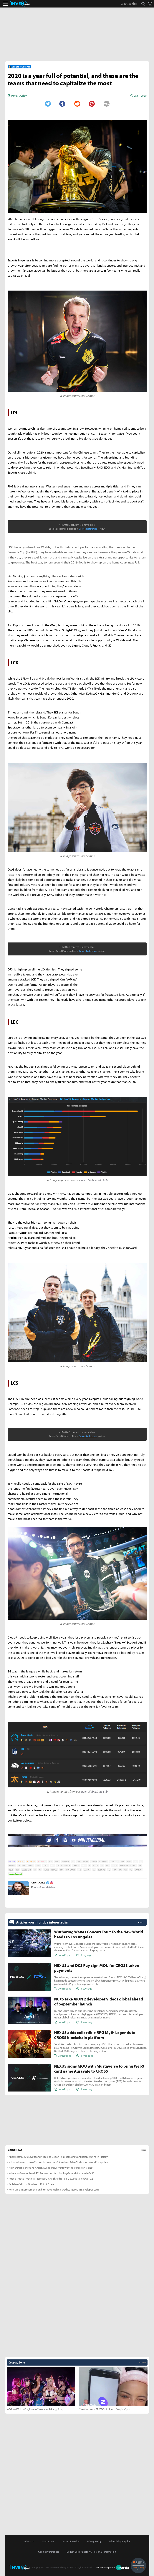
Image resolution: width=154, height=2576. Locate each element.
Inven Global (20, 3)
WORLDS (138, 1870)
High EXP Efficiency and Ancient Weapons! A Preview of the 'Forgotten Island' (51, 2167)
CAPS (79, 1861)
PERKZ (46, 1870)
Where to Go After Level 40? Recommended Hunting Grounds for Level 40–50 (51, 2173)
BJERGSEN (65, 1861)
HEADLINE (31, 1861)
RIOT (62, 1870)
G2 (58, 1866)
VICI (131, 1870)
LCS (107, 1866)
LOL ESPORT (26, 1870)
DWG (129, 1861)
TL (109, 1870)
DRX (123, 1861)
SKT (94, 1870)
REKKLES (54, 1870)
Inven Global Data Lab (94, 1180)
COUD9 (93, 1861)
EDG (135, 1861)
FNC (52, 1866)
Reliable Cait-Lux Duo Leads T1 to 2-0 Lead (32, 2184)
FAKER (38, 1866)
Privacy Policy (94, 2541)
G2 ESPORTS (65, 1866)
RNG (79, 1870)
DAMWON (103, 1861)
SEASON (87, 1870)
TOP (114, 1870)
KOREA (95, 1866)
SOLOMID (101, 1870)
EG (141, 1861)
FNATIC (45, 1866)
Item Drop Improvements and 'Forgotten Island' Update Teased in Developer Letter (54, 2189)
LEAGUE (114, 1866)
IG (89, 1866)
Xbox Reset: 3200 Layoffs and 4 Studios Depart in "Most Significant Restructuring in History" (58, 2156)
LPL (35, 1870)
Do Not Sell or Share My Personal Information (91, 2551)
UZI (125, 1870)
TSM (120, 1870)
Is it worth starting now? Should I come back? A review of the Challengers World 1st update (58, 2162)
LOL (17, 1870)
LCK (102, 1866)
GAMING (76, 1866)
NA (40, 1870)
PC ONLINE (42, 1861)
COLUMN (12, 1861)
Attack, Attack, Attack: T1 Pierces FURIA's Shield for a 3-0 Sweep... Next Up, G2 (51, 2178)
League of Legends (16, 1874)
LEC (140, 1866)
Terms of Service (70, 2541)
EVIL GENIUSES (27, 1866)
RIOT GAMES (70, 1870)
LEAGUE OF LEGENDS (128, 1866)
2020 (50, 1861)
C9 (73, 1861)
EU (18, 1866)
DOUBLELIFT (114, 1861)
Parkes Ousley (38, 1882)
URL (106, 103)
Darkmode (126, 3)
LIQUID (11, 1870)
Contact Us (48, 2541)
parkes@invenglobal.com (45, 1887)
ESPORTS (21, 1861)
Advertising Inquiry (119, 2541)
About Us (29, 2541)
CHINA (85, 1861)
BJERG (57, 1861)
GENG (84, 1866)
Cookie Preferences (88, 528)
